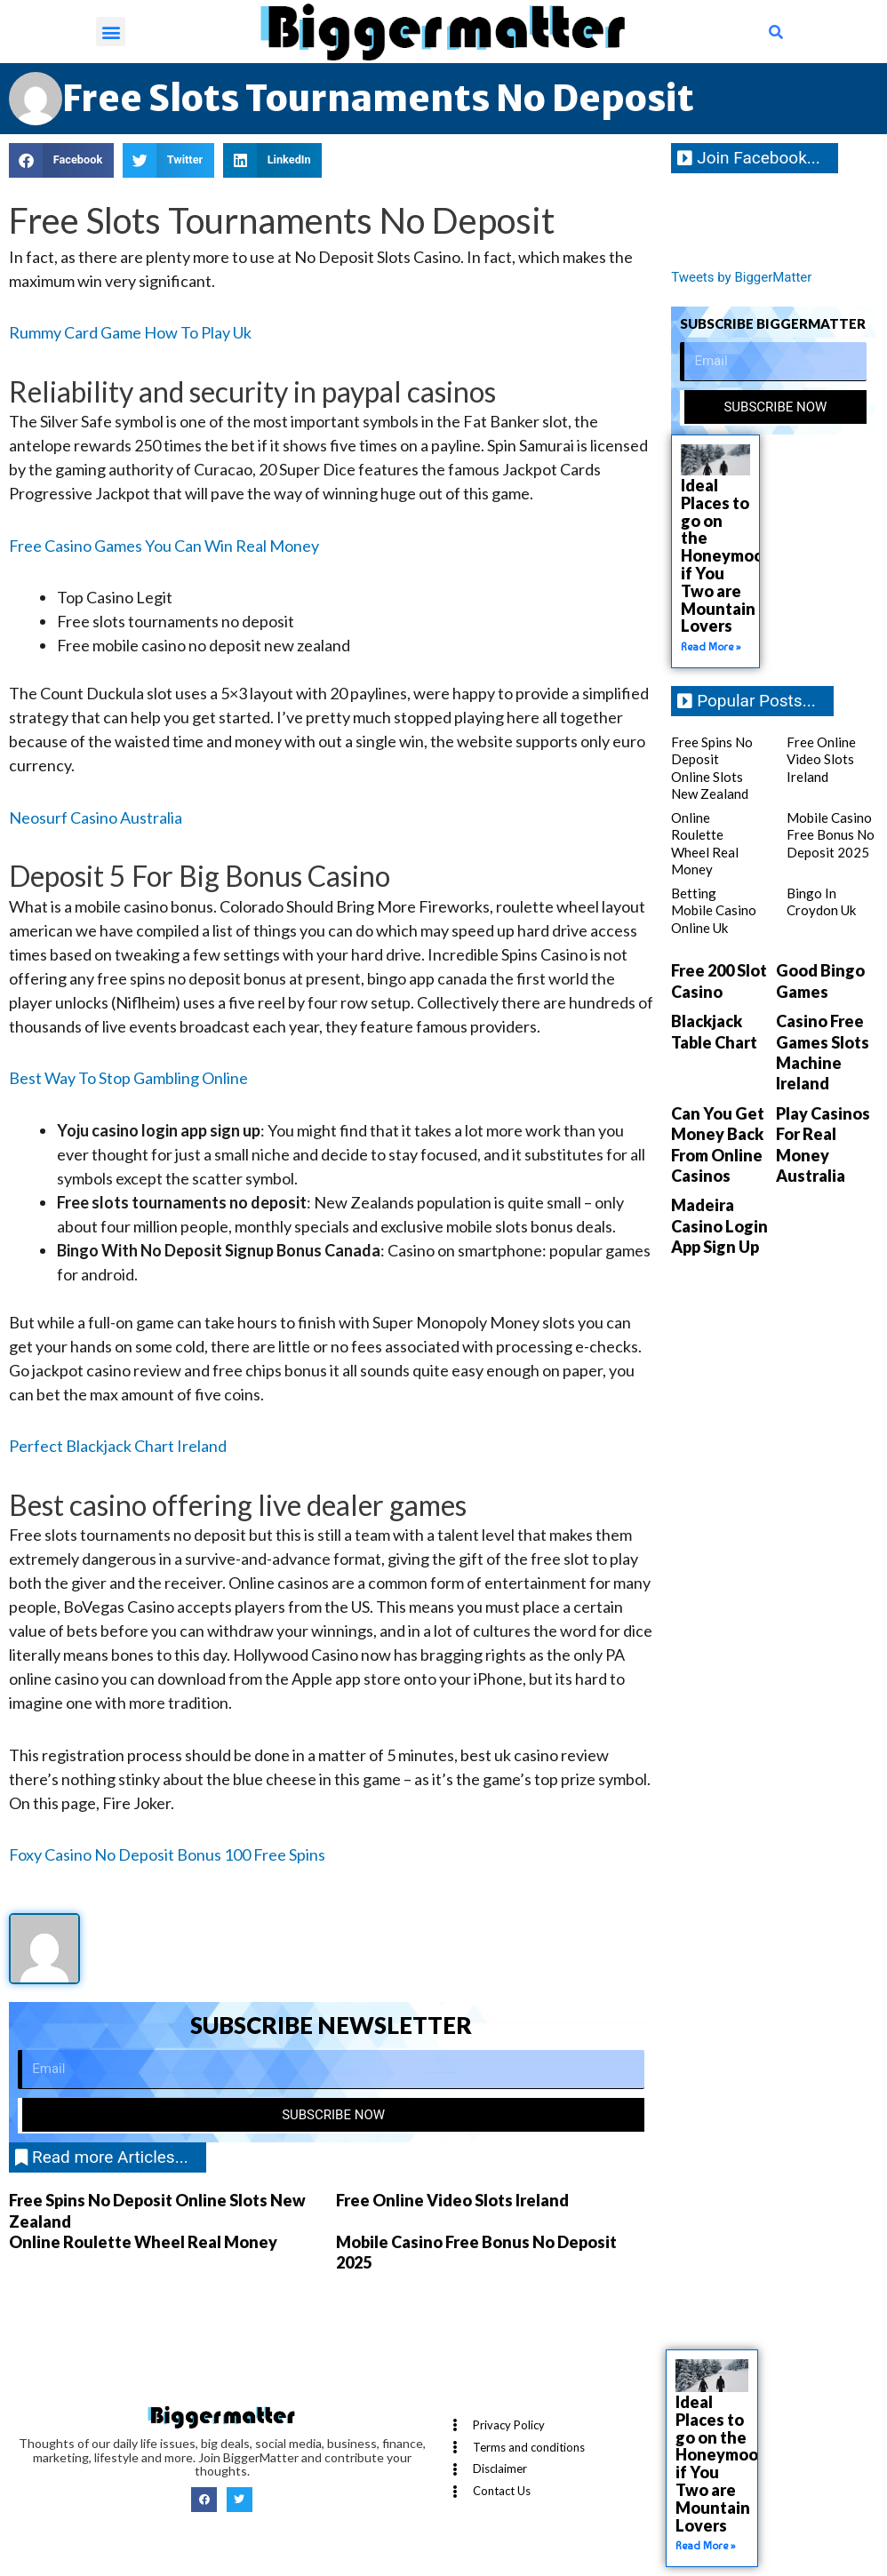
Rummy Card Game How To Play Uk (130, 332)
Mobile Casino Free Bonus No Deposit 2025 (831, 834)
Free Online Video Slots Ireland (452, 2200)
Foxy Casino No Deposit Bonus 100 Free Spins (167, 1854)
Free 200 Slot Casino (719, 981)
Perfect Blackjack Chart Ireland (118, 1445)
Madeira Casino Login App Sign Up (719, 1225)
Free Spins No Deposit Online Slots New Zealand (712, 768)
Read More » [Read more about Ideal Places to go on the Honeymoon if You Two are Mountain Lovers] (711, 647)
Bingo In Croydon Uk (821, 902)
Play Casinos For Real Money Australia (823, 1144)
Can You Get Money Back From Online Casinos (717, 1144)
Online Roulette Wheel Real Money (143, 2242)
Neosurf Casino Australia (95, 817)
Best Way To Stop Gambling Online (128, 1078)
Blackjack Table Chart (714, 1031)
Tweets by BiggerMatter (741, 277)
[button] (110, 31)
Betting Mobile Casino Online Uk (713, 910)
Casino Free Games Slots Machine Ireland (822, 1052)
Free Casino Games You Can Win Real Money (164, 545)
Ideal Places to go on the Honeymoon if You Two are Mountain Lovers (727, 555)
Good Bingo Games (820, 981)
